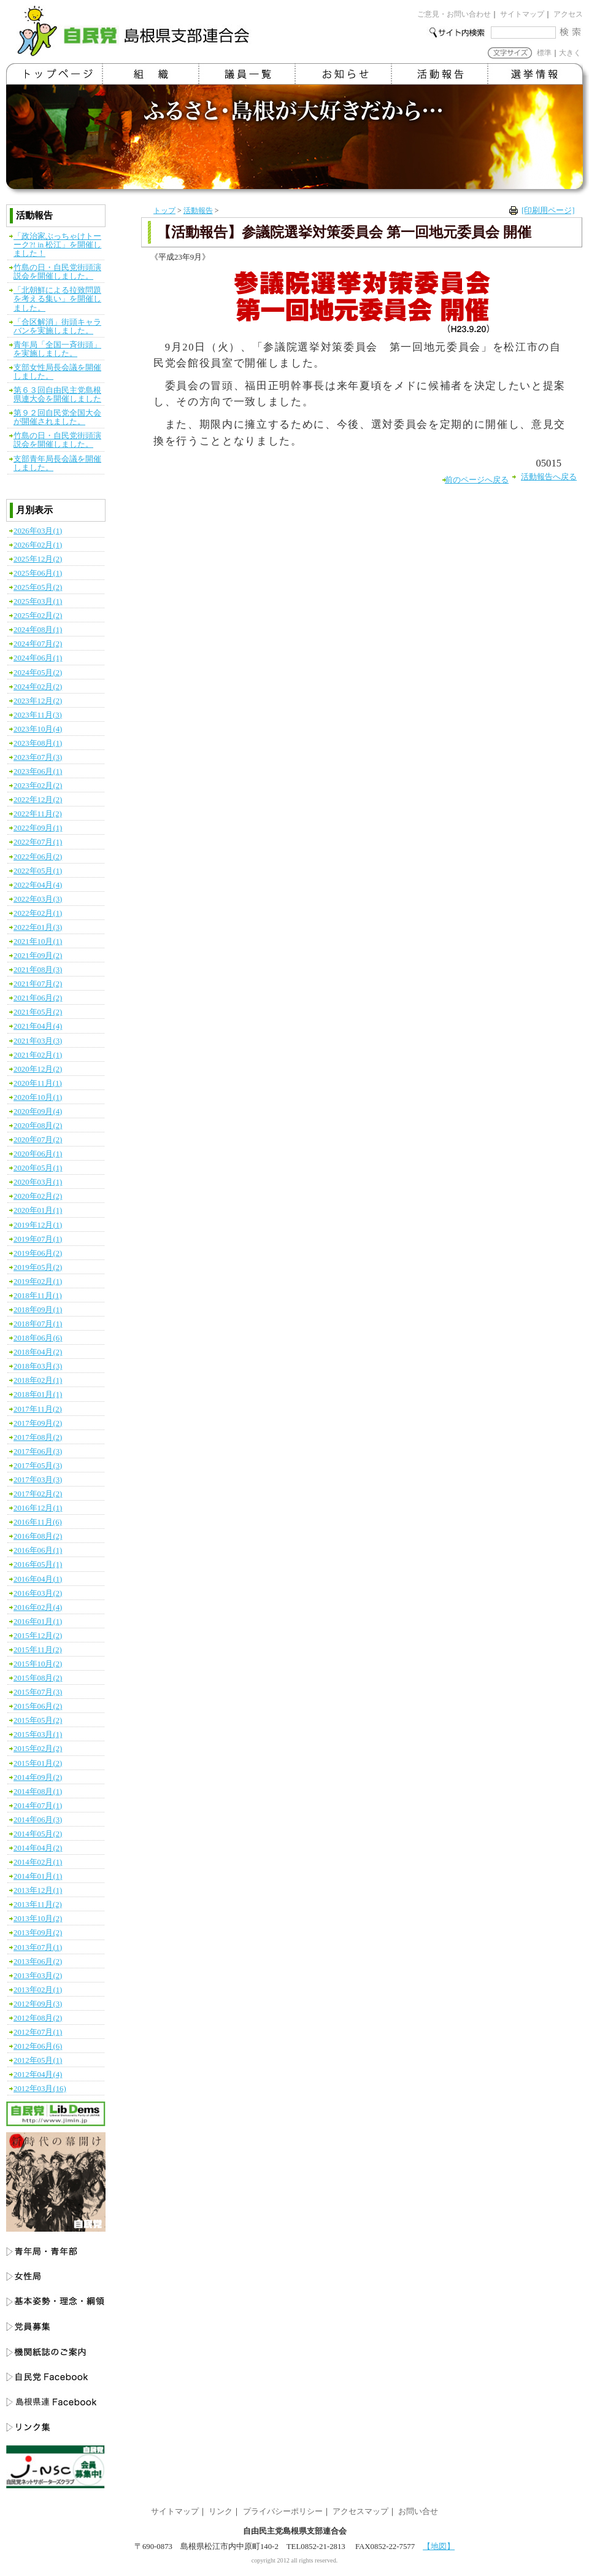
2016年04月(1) (37, 1579)
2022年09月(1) (37, 828)
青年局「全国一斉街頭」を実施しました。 (57, 349)
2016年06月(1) (37, 1550)
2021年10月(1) (37, 941)
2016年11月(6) (37, 1522)
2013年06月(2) (37, 1961)
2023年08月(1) (37, 743)
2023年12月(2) (37, 701)
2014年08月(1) (37, 1791)
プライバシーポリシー (283, 2511)
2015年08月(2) (37, 1678)
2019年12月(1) (37, 1225)
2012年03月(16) (39, 2088)
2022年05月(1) (37, 871)
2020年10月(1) (37, 1097)
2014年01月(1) (37, 1876)
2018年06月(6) (37, 1338)
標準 (544, 52)
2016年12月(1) (37, 1508)
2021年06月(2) (37, 998)
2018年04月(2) (37, 1352)
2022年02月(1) (37, 913)
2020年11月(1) (37, 1083)
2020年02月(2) (37, 1196)
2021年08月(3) (37, 969)
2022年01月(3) (37, 927)
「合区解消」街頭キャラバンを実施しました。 (57, 326)
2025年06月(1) (37, 573)
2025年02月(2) (37, 615)
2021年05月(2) (37, 1012)
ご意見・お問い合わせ (454, 14)
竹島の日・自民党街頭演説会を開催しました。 (57, 271)
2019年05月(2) (37, 1267)
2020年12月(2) (37, 1069)
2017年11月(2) (37, 1409)
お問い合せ (418, 2511)
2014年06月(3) (37, 1820)
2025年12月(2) (37, 559)
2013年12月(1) (37, 1890)
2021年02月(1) (37, 1055)
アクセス (568, 14)
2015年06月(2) (37, 1706)
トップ (164, 210)
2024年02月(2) (37, 687)
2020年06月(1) (37, 1154)
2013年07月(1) (37, 1947)
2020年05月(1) (37, 1168)
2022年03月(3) (37, 899)
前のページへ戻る (477, 480)
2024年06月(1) (37, 658)
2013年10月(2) (37, 1918)
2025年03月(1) (37, 601)
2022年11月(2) (37, 814)
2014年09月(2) (37, 1777)
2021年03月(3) (37, 1041)
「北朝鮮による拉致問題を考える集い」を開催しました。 (57, 299)
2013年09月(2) (37, 1932)
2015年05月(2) (37, 1720)
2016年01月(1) (37, 1621)
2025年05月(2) (37, 587)
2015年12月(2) (37, 1635)
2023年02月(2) (37, 785)
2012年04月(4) (37, 2074)
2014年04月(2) (37, 1848)
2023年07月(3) (37, 757)
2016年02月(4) (37, 1607)
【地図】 (439, 2546)
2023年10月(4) (37, 729)
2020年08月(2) (37, 1125)
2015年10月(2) (37, 1664)
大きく (570, 52)
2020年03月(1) (37, 1182)
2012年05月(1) (37, 2060)
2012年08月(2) (37, 2018)
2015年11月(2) (37, 1650)
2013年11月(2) (37, 1904)
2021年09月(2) (37, 955)
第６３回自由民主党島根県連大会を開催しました (57, 394)
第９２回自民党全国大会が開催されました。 (57, 417)
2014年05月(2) (37, 1834)
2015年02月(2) (37, 1748)
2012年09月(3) (37, 2004)
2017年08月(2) (37, 1437)
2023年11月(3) (37, 715)
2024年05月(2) (37, 672)
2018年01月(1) (37, 1394)
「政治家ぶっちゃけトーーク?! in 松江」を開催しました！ (57, 245)
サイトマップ (522, 14)
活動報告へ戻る (549, 477)
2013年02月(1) (37, 1990)
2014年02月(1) (37, 1862)
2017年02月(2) (37, 1494)
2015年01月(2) (37, 1763)
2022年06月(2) (37, 857)
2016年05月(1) (37, 1564)
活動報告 (198, 210)
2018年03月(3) (37, 1366)
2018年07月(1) (37, 1324)
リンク (221, 2511)
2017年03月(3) (37, 1480)
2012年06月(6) (37, 2046)
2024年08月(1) (37, 629)
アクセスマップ (360, 2511)
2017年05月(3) (37, 1465)
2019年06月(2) (37, 1253)
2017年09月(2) (37, 1423)
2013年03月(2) (37, 1975)
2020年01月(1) (37, 1210)
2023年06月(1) (37, 771)
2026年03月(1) (37, 531)
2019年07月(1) (37, 1239)
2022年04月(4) (37, 885)
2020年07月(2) (37, 1139)
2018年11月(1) (37, 1295)
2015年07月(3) (37, 1692)
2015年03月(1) (37, 1734)
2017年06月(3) (37, 1451)
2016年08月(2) (37, 1536)
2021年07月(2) (37, 984)
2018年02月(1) (37, 1380)
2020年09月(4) (37, 1111)
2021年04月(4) (37, 1026)
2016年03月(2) (37, 1593)
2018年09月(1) (37, 1309)
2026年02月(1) (37, 545)
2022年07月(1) (37, 842)
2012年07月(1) (37, 2032)
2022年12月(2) (37, 799)
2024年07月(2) (37, 644)
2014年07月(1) (37, 1805)
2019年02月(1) (37, 1281)
